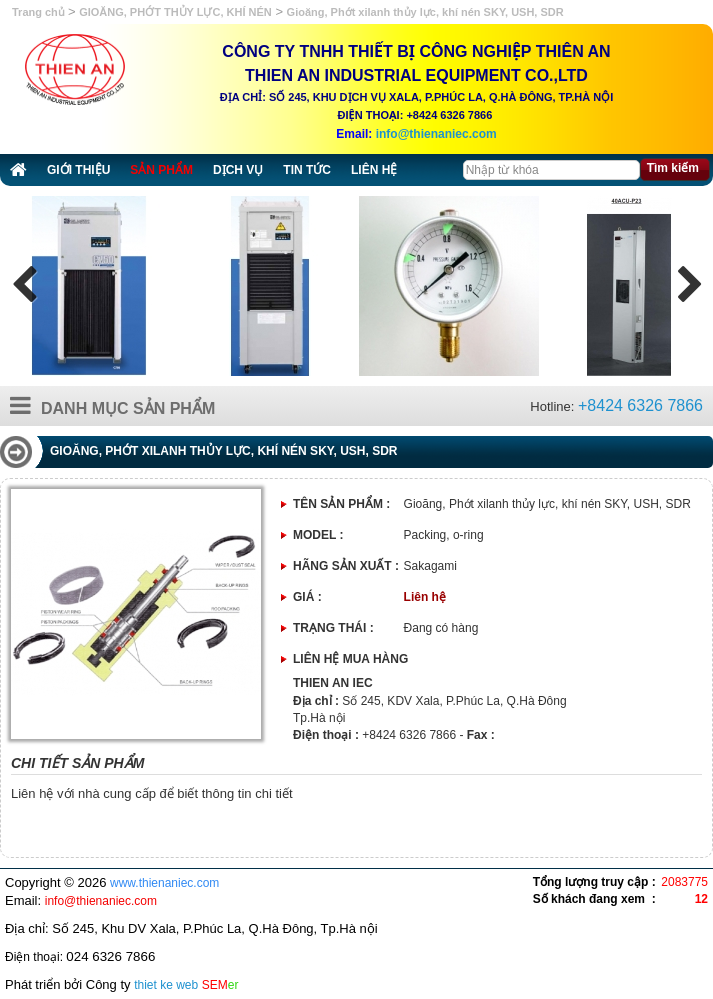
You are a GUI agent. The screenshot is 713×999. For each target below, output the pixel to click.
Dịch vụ (238, 170)
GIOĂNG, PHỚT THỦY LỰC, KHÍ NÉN (175, 12)
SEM (220, 985)
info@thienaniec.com (436, 134)
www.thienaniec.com (164, 883)
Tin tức (307, 170)
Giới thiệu (78, 170)
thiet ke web (166, 985)
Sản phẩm (161, 170)
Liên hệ (374, 170)
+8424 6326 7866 (640, 405)
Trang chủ (40, 12)
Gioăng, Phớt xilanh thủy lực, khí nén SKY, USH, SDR (425, 12)
